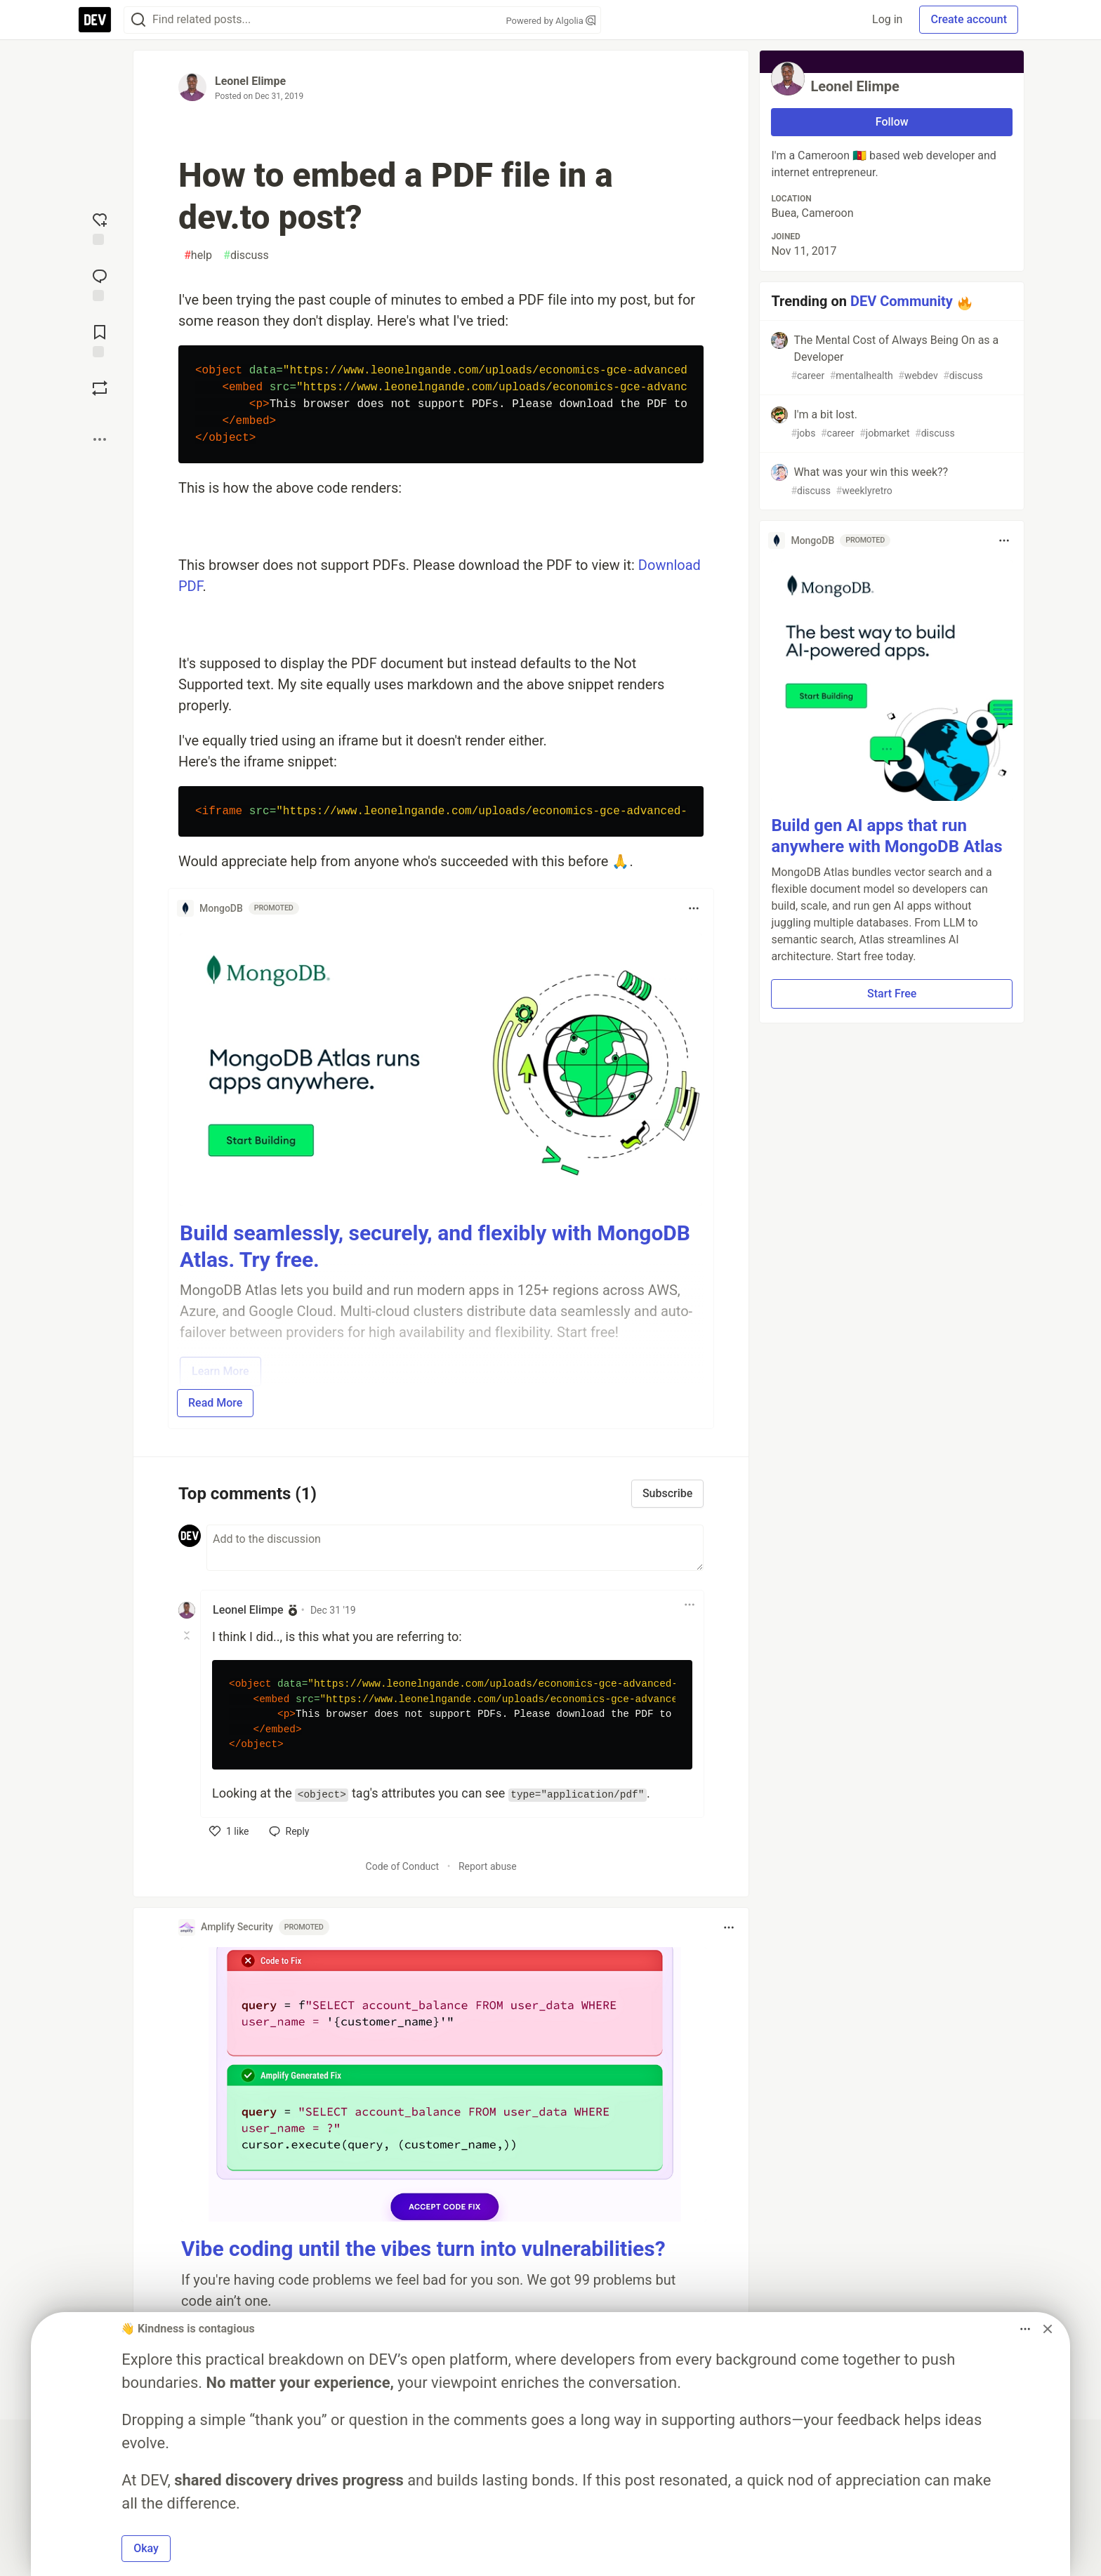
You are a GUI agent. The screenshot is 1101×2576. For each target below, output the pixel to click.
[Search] (138, 20)
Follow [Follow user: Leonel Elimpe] (892, 121)
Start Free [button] (891, 993)
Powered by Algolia (550, 20)
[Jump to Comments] (99, 283)
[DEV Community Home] (94, 20)
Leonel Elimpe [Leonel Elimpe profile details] (248, 1609)
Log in (887, 19)
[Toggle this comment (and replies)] (187, 1635)
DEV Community (901, 301)
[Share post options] (100, 439)
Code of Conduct (403, 1866)
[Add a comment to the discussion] (455, 1547)
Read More (215, 1402)
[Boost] (99, 388)
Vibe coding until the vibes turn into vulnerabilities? (423, 2248)
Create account (968, 19)
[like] (229, 1831)
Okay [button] (146, 2548)
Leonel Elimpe (250, 81)
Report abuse (488, 1866)
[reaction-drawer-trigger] (99, 227)
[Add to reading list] (99, 339)
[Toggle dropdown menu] (694, 908)
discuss (246, 255)
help (198, 255)
